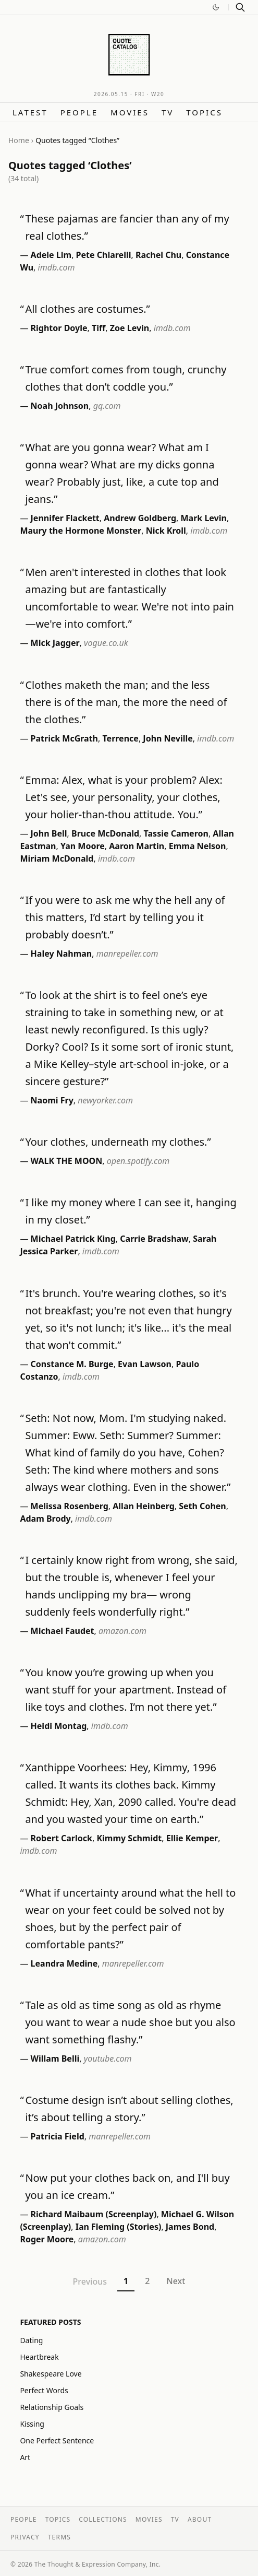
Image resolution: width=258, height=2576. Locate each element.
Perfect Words (44, 2390)
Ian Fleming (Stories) (119, 2226)
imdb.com (56, 267)
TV (168, 112)
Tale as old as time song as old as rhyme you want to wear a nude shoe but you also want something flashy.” (130, 2022)
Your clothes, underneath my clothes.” (118, 1142)
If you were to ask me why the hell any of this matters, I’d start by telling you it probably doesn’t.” (125, 917)
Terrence (120, 738)
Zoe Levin (129, 328)
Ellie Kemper (192, 1838)
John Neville (168, 738)
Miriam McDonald (56, 858)
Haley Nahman (61, 953)
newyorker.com (105, 1100)
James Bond (190, 2226)
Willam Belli (55, 2058)
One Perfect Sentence (57, 2440)
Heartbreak (39, 2357)
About (200, 2519)
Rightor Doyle (59, 328)
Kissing (32, 2424)
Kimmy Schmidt (129, 1838)
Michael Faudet (62, 1631)
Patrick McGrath (64, 738)
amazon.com (122, 1631)
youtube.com (108, 2058)
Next (175, 2281)
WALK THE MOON (67, 1161)
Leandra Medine (64, 1963)
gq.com (107, 405)
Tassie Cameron (176, 833)
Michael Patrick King (73, 1238)
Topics (204, 112)
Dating (31, 2340)
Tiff (98, 328)
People (79, 112)
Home (18, 140)
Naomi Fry (52, 1100)
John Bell (49, 833)
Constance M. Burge (72, 1364)
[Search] (240, 7)
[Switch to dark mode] (216, 7)
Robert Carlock (61, 1838)
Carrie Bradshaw (154, 1238)
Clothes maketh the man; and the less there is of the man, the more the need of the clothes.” (126, 702)
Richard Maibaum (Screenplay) (94, 2214)
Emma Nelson (197, 846)
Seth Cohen (202, 1506)
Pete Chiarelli (103, 255)
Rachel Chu (158, 255)
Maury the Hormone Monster (80, 530)
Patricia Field (57, 2136)
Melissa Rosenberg (69, 1506)
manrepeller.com (127, 953)
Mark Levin (203, 518)
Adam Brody (45, 1518)
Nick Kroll (166, 530)
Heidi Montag (59, 1726)
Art (25, 2457)
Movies (129, 112)
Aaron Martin (136, 846)
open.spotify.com (138, 1161)
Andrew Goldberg (140, 518)
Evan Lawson (144, 1364)
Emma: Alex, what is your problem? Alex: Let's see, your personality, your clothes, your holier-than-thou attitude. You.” (123, 797)
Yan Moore (82, 846)
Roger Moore (46, 2239)
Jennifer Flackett (65, 518)
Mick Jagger (55, 643)
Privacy (25, 2537)
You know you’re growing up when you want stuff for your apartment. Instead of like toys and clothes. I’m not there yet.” (125, 1689)
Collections (103, 2519)
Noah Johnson (60, 405)
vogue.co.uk (106, 643)
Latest (30, 112)
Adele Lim (51, 255)
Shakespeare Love (50, 2374)
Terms (59, 2537)
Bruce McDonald (105, 833)
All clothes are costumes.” (87, 309)
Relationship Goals (51, 2407)
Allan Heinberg (144, 1506)
